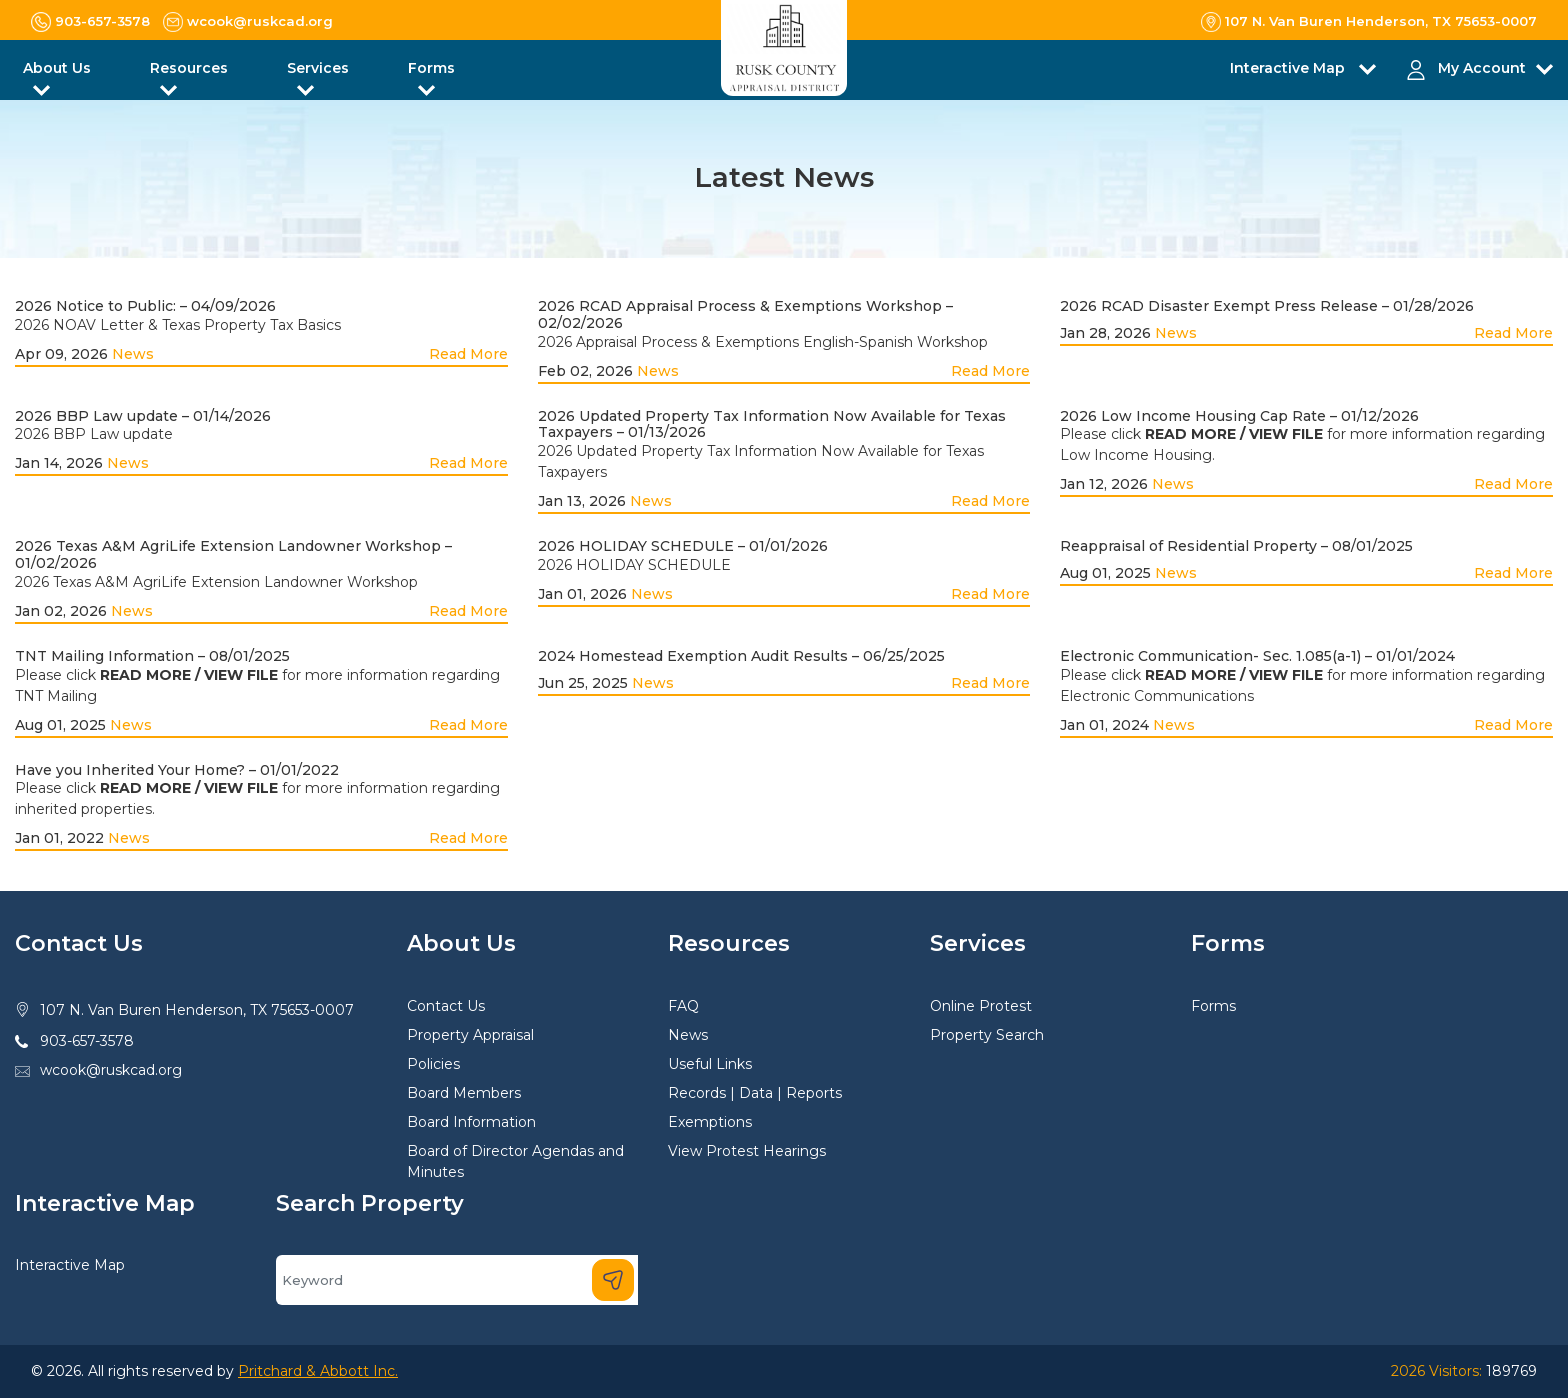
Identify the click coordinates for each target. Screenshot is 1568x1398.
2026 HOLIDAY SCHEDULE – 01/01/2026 (683, 546)
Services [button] (318, 68)
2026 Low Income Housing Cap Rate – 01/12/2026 (1239, 416)
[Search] (457, 1280)
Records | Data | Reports (755, 1093)
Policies (433, 1064)
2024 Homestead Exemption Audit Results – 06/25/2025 (741, 656)
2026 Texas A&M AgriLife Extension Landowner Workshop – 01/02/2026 (233, 554)
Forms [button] (431, 68)
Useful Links (710, 1064)
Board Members (464, 1093)
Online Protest (981, 1006)
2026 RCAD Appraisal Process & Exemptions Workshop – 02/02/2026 (745, 314)
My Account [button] (1482, 68)
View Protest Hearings (747, 1151)
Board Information (471, 1122)
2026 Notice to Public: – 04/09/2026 (145, 306)
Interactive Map (70, 1265)
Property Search (987, 1035)
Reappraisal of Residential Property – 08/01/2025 (1236, 546)
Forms (1213, 1006)
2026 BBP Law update (94, 434)
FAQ (683, 1006)
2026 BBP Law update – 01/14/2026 (143, 416)
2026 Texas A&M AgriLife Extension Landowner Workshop (216, 582)
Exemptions (710, 1122)
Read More (468, 354)
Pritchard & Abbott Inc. (318, 1371)
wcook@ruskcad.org (111, 1070)
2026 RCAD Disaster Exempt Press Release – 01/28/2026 (1267, 306)
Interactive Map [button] (1289, 68)
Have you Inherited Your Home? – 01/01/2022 (177, 770)
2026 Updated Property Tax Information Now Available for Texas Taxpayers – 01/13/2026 (772, 424)
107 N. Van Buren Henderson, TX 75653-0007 (197, 1010)
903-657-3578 (87, 1041)
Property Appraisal (470, 1035)
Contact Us (446, 1006)
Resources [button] (189, 68)
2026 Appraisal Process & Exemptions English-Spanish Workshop (763, 342)
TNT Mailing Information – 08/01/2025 (152, 656)
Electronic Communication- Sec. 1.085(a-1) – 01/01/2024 (1257, 656)
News (133, 354)
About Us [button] (57, 68)
